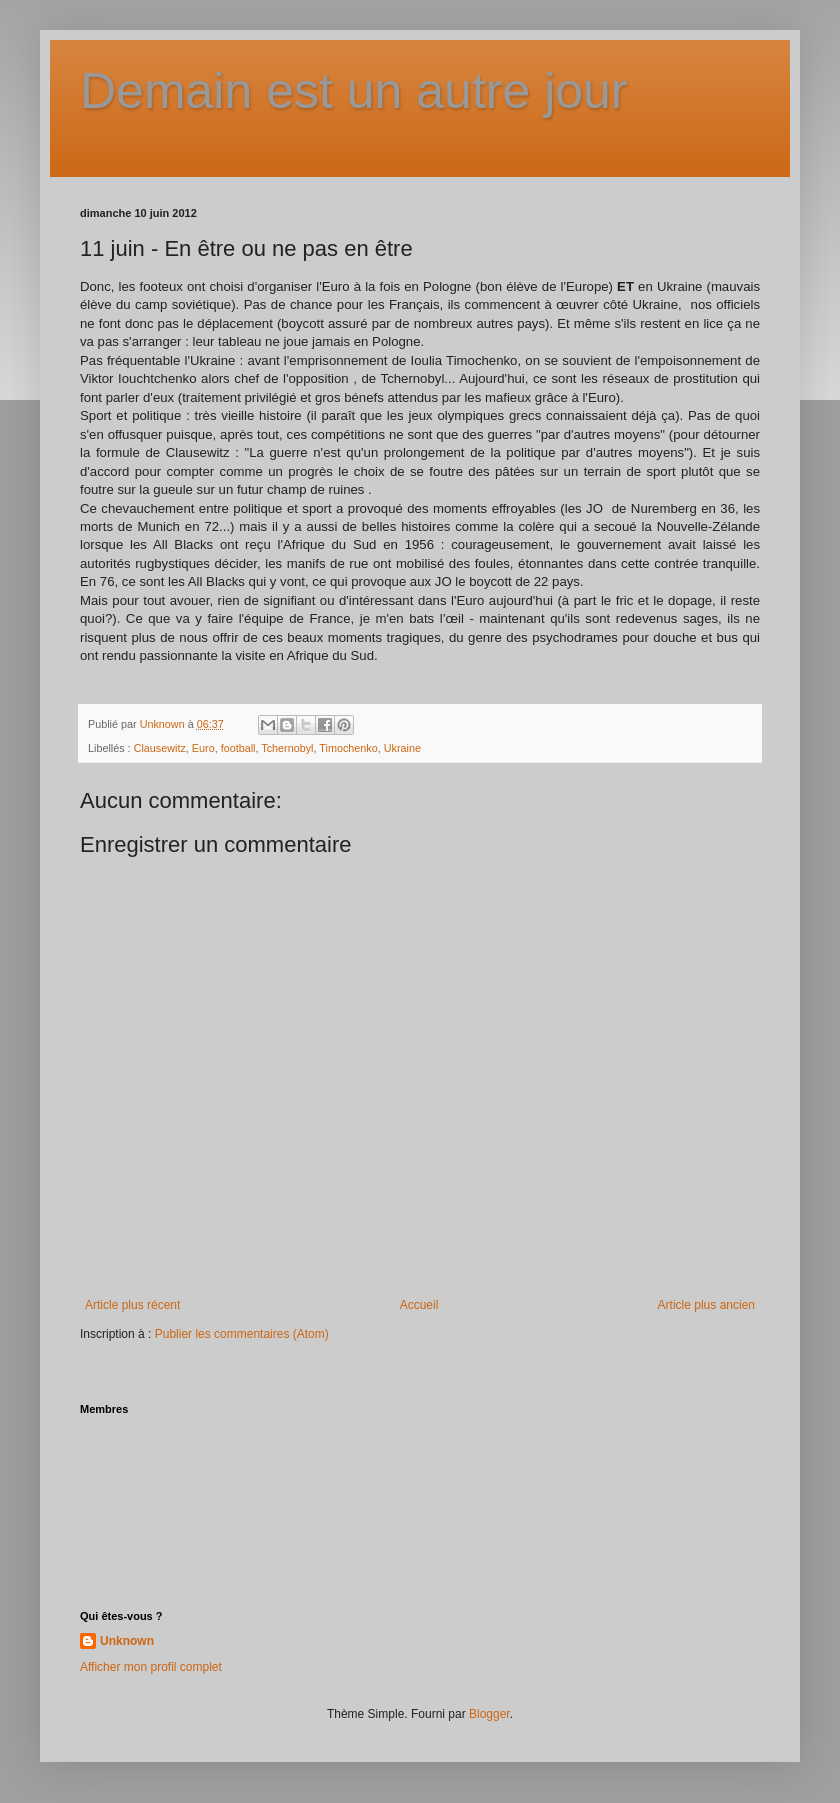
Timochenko (348, 748)
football (238, 748)
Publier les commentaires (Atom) (242, 1334)
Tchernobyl (287, 748)
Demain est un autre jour (354, 91)
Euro (203, 748)
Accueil (419, 1305)
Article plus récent (132, 1305)
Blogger (489, 1714)
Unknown (127, 1641)
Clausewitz (160, 748)
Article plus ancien (706, 1305)
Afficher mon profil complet (151, 1667)
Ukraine (402, 748)
